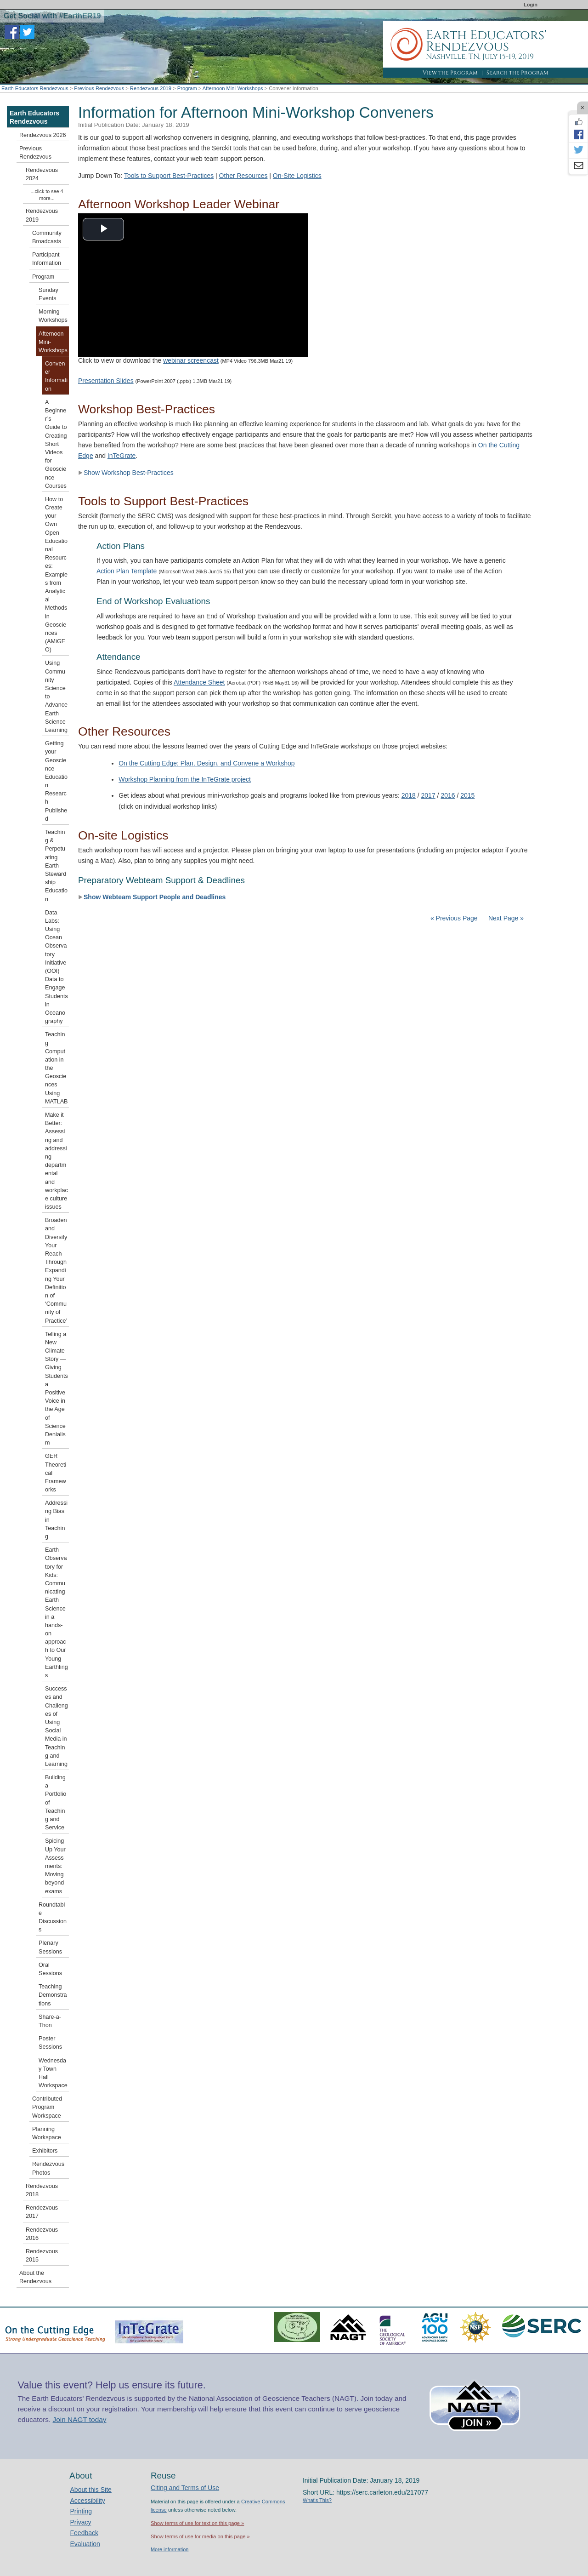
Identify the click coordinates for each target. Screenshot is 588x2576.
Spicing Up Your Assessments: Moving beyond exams (55, 1866)
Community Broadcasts (47, 237)
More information (170, 2549)
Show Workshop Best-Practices (126, 472)
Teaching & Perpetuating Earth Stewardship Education (56, 865)
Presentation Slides (106, 380)
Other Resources (243, 175)
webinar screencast (191, 360)
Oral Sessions (50, 1969)
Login (530, 4)
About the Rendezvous (35, 2277)
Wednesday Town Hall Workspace (53, 2073)
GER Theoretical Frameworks (55, 1473)
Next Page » (505, 918)
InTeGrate (121, 455)
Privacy (80, 2522)
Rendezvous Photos (48, 2168)
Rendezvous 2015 (42, 2255)
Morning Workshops (53, 315)
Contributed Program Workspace (47, 2107)
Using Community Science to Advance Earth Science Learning (56, 696)
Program (187, 88)
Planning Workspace (46, 2133)
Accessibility (87, 2500)
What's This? (317, 2500)
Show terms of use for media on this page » (200, 2536)
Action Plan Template (126, 571)
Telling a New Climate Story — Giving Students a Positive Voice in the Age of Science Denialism (56, 1388)
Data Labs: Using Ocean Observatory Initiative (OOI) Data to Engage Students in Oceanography (56, 966)
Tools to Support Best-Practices (169, 175)
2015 (467, 795)
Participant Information (46, 258)
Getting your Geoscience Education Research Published (56, 781)
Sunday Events (48, 294)
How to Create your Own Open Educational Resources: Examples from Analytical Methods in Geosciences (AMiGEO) (56, 574)
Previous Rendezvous (99, 88)
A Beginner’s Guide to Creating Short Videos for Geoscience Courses (56, 444)
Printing (81, 2511)
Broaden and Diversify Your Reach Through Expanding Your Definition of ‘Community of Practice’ (56, 1270)
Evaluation (85, 2543)
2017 (428, 795)
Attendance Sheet (199, 682)
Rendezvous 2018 (42, 2190)
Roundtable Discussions (53, 1917)
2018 (408, 795)
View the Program (450, 72)
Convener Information (56, 376)
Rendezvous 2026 (42, 135)
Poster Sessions (50, 2042)
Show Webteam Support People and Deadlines (152, 897)
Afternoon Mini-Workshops (233, 88)
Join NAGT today (80, 2419)
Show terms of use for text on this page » (197, 2523)
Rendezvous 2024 (42, 174)
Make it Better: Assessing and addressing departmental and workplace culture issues (56, 1161)
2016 (448, 795)
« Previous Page (454, 918)
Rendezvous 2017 (42, 2212)
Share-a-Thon (50, 2021)
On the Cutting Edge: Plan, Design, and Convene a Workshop (206, 763)
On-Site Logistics (297, 175)
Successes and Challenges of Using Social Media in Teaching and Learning (56, 1726)
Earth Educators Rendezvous (34, 88)
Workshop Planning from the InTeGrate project (185, 779)
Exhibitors (44, 2151)
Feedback (84, 2532)
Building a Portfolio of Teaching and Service (55, 1802)
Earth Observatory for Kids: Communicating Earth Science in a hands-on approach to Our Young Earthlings (56, 1613)
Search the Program (517, 72)
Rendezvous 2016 (42, 2234)
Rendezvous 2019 (150, 88)
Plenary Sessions (50, 1947)
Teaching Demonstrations (53, 1994)
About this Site (91, 2489)
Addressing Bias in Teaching (56, 1520)
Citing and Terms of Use (185, 2487)
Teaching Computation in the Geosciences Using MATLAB (56, 1068)
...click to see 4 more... (47, 194)
